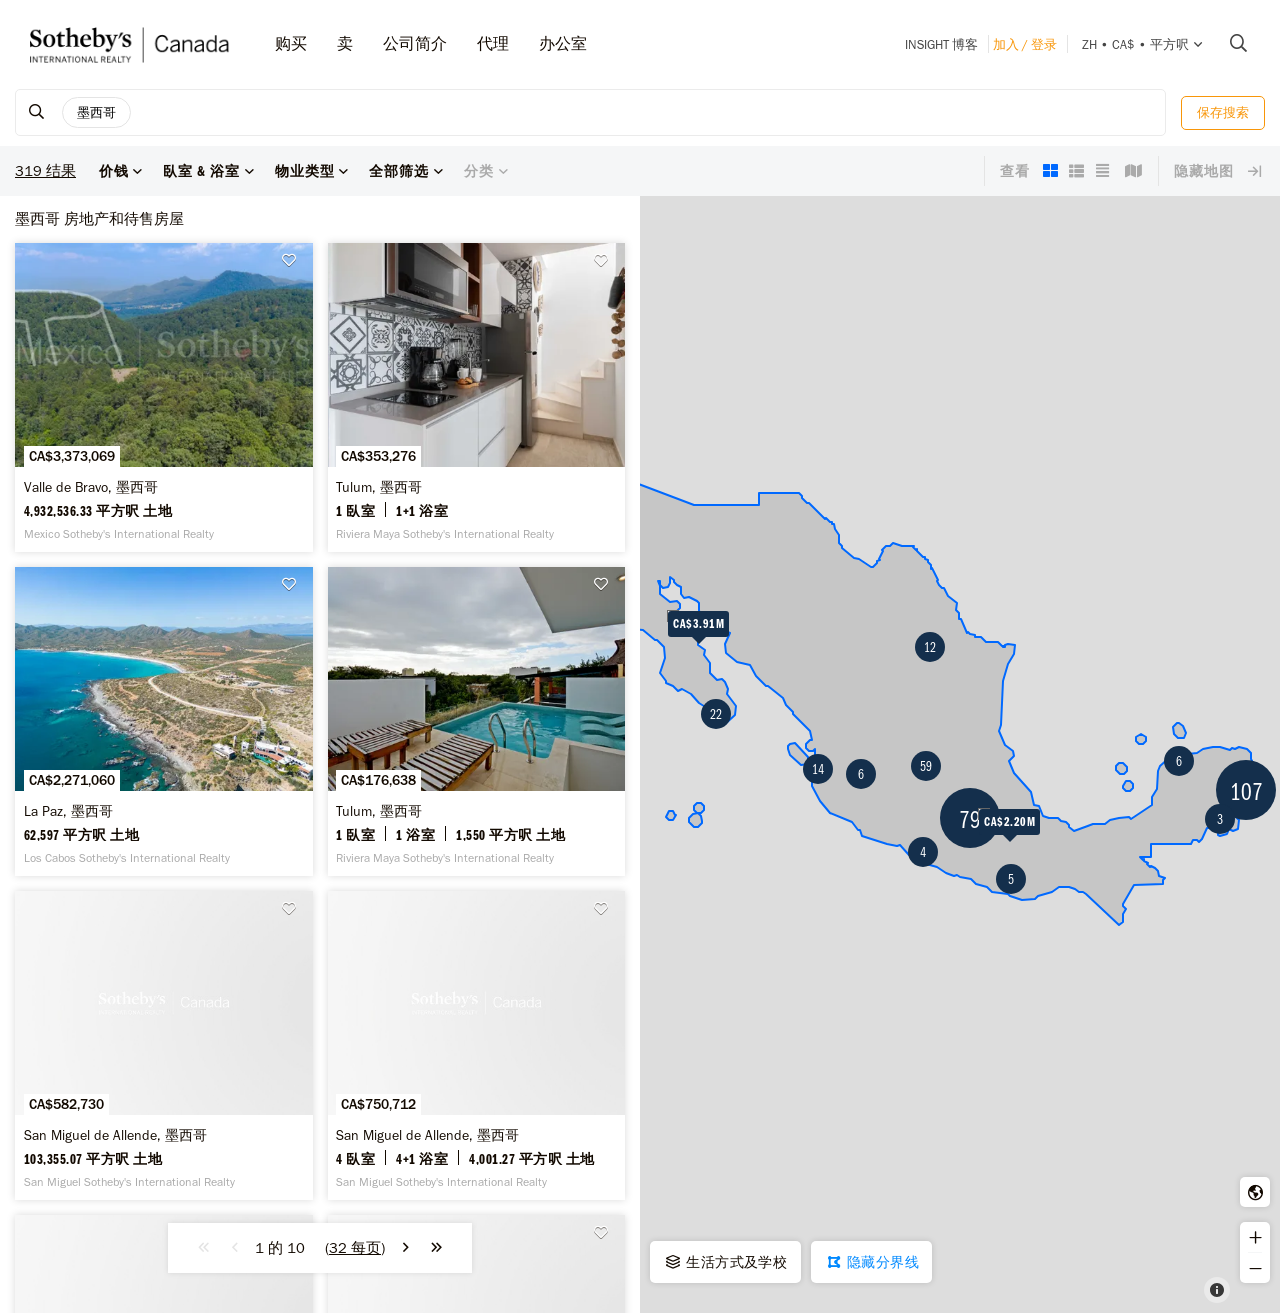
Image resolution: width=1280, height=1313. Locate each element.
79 (970, 818)
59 (926, 766)
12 (930, 647)
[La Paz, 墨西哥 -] (164, 721)
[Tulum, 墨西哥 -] (477, 397)
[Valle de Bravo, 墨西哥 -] (164, 397)
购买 (291, 43)
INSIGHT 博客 (941, 44)
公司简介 (415, 43)
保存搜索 (1223, 112)
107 (1246, 790)
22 (716, 714)
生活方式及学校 (725, 1262)
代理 (493, 43)
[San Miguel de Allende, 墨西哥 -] (164, 1045)
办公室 (563, 43)
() (355, 1248)
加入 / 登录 (1025, 44)
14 (818, 769)
